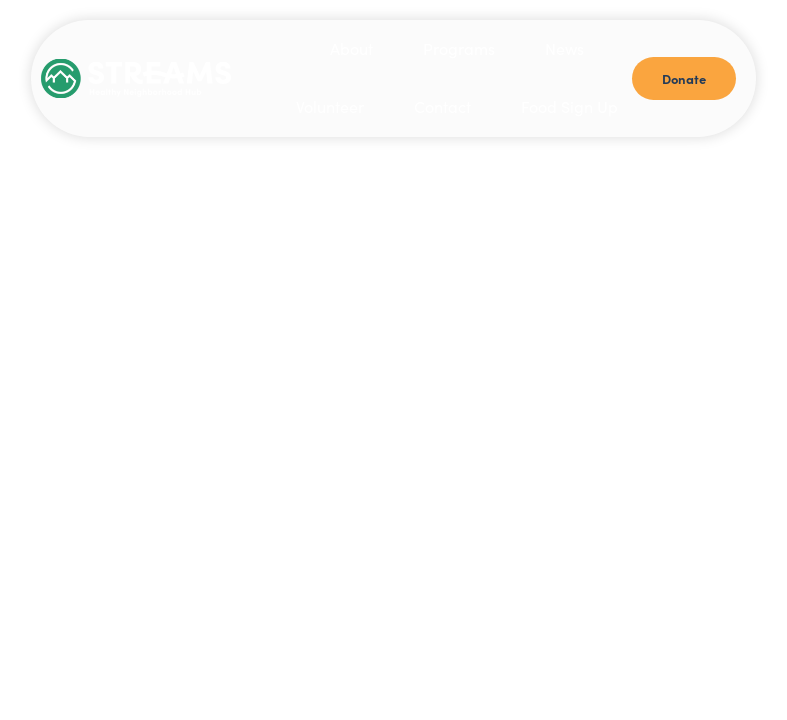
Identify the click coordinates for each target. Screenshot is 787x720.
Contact (442, 106)
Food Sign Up (569, 106)
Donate (684, 78)
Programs (459, 48)
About (351, 48)
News (564, 48)
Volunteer (330, 106)
